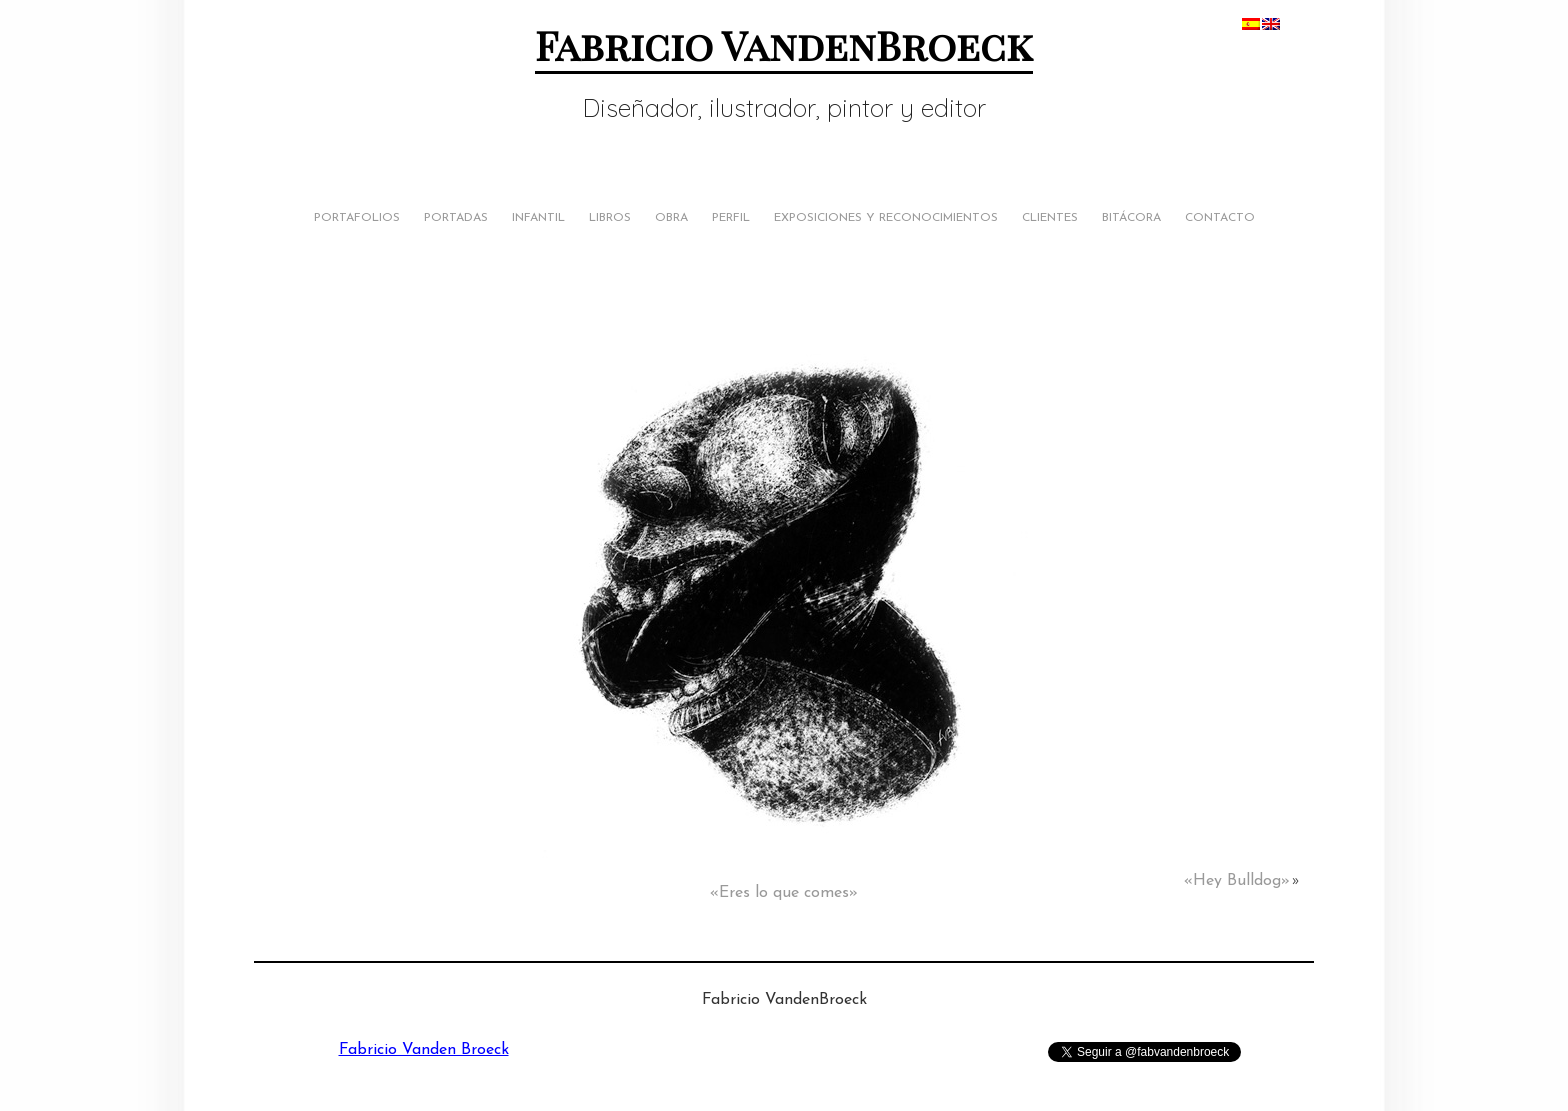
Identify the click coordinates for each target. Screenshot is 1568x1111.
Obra (671, 218)
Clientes (1050, 218)
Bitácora (1131, 218)
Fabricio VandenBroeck (784, 44)
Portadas (456, 218)
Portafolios (357, 218)
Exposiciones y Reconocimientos (886, 218)
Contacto (1220, 218)
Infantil (538, 218)
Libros (610, 218)
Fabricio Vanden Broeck (424, 1050)
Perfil (731, 218)
